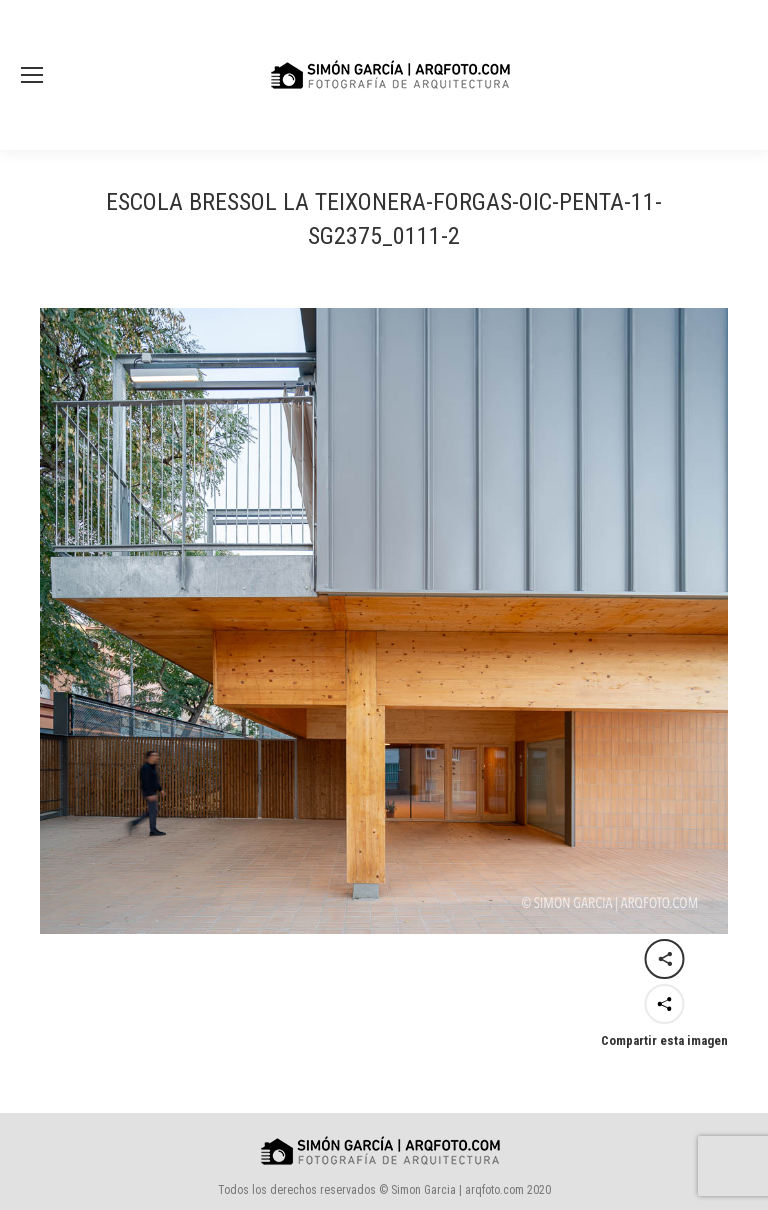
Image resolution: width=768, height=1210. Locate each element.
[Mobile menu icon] (32, 75)
